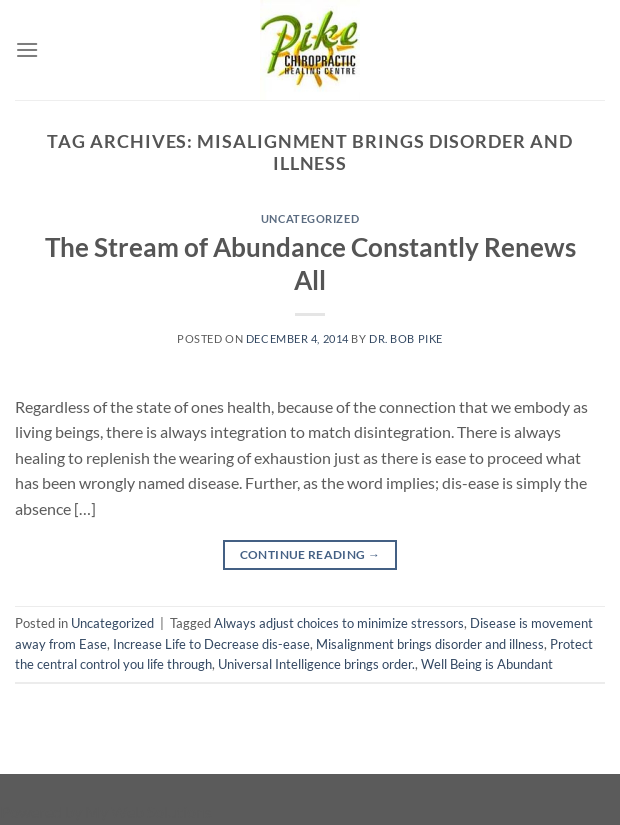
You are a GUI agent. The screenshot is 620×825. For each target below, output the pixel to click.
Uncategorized (310, 218)
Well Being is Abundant (487, 664)
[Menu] (27, 49)
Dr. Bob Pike (406, 338)
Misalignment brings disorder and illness (430, 644)
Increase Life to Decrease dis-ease (211, 644)
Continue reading (310, 554)
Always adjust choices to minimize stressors (339, 623)
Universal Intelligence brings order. (316, 664)
